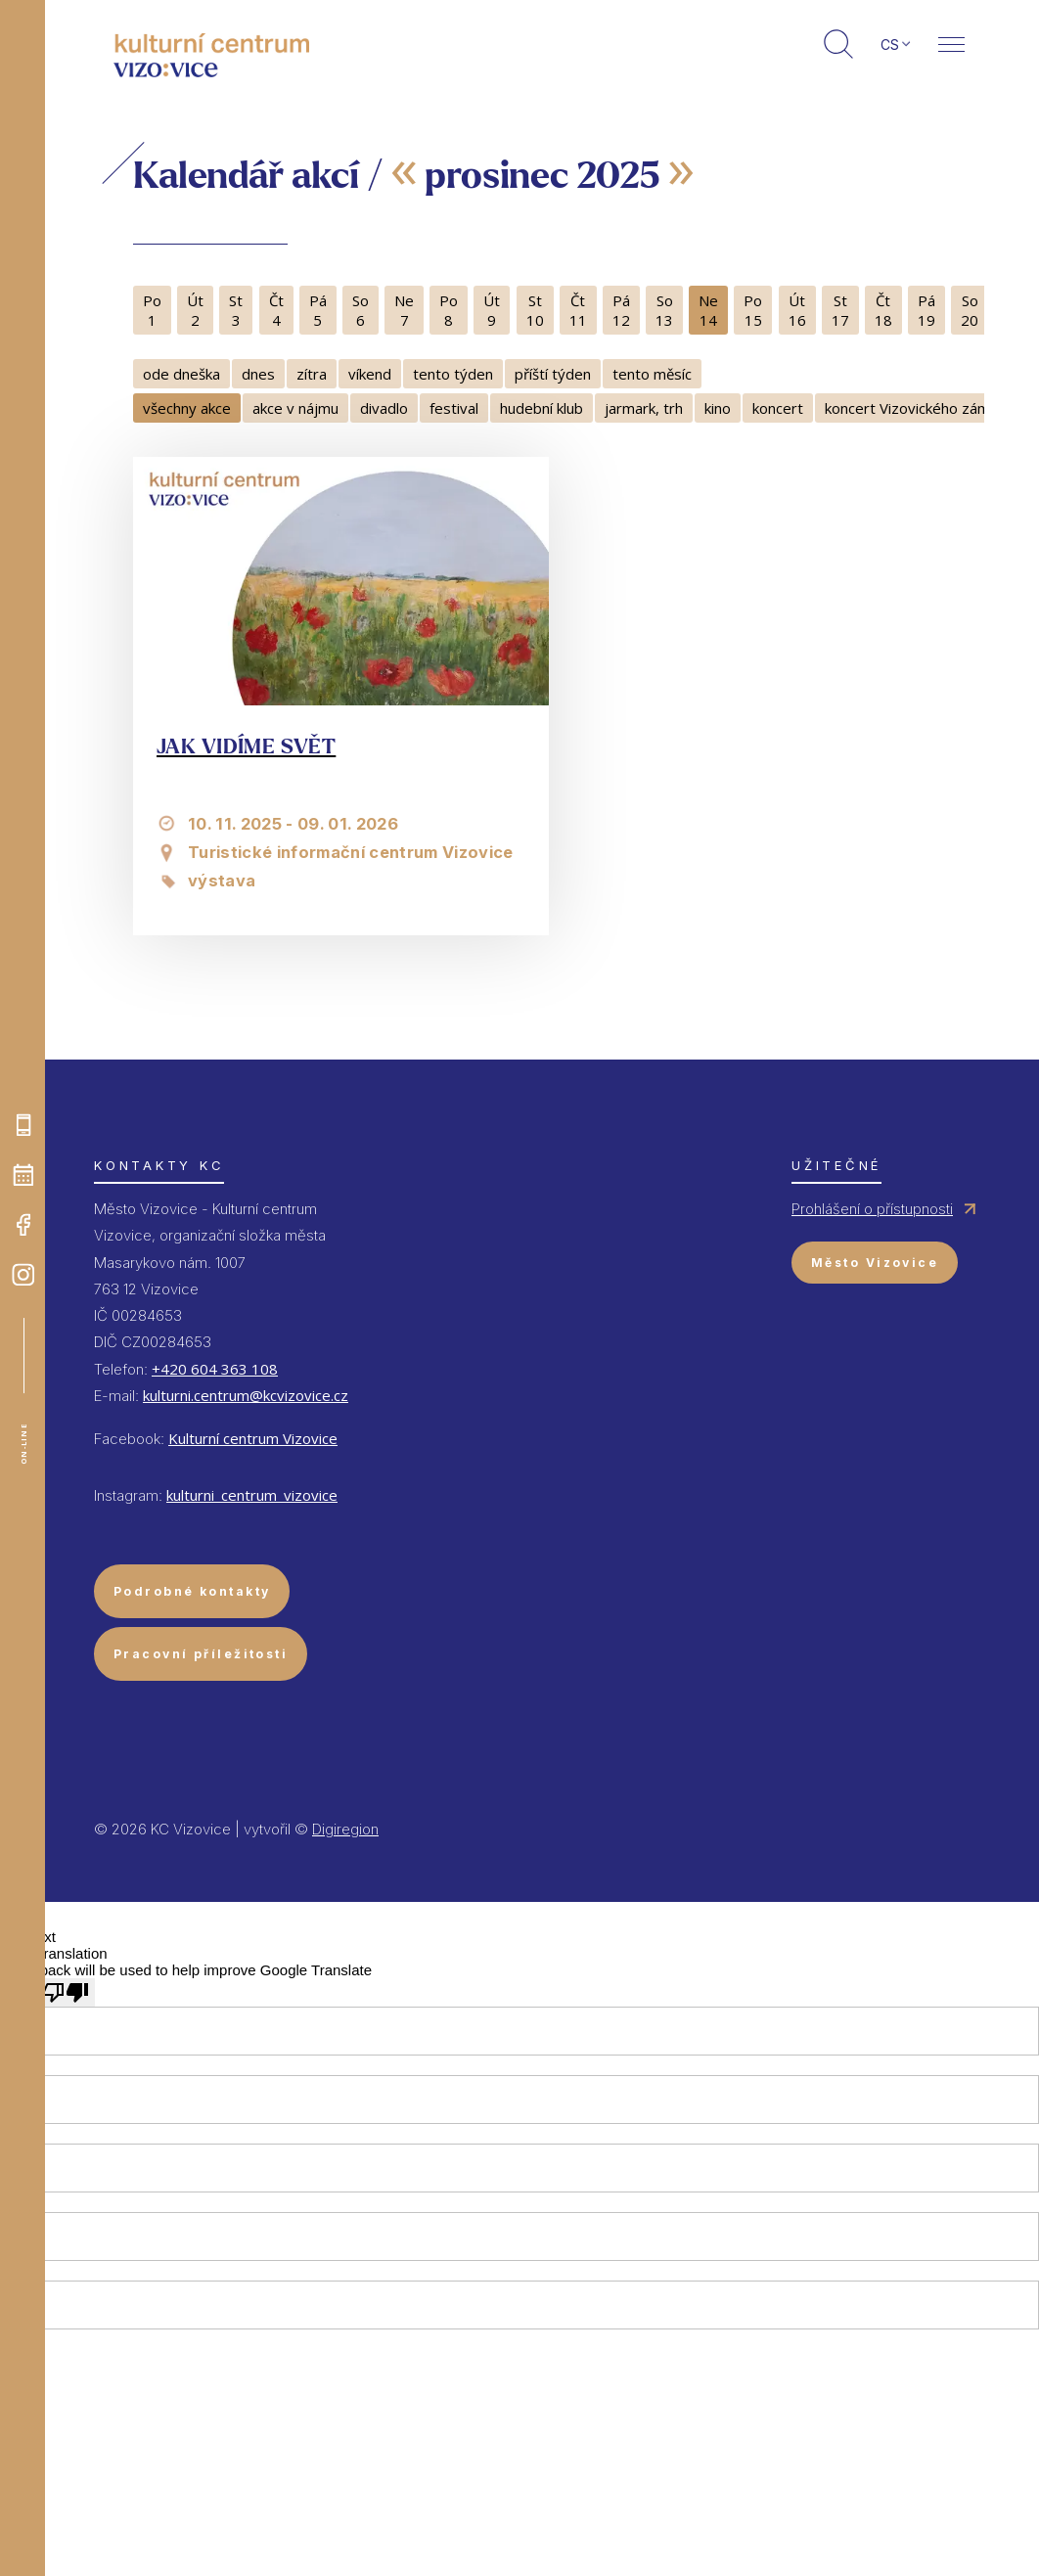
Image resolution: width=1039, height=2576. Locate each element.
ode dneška (181, 374)
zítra (311, 374)
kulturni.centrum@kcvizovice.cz (245, 1395)
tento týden (453, 374)
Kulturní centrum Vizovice (253, 1438)
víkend (369, 374)
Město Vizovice (874, 1262)
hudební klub (541, 408)
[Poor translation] (65, 1992)
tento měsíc (652, 374)
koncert (777, 408)
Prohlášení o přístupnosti (872, 1208)
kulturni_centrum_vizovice (252, 1495)
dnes (258, 374)
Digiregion (345, 1829)
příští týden (553, 374)
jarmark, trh (644, 408)
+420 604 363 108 (215, 1368)
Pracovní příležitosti (200, 1654)
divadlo (384, 408)
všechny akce (187, 408)
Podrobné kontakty (191, 1591)
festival (453, 408)
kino (717, 408)
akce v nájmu (295, 408)
